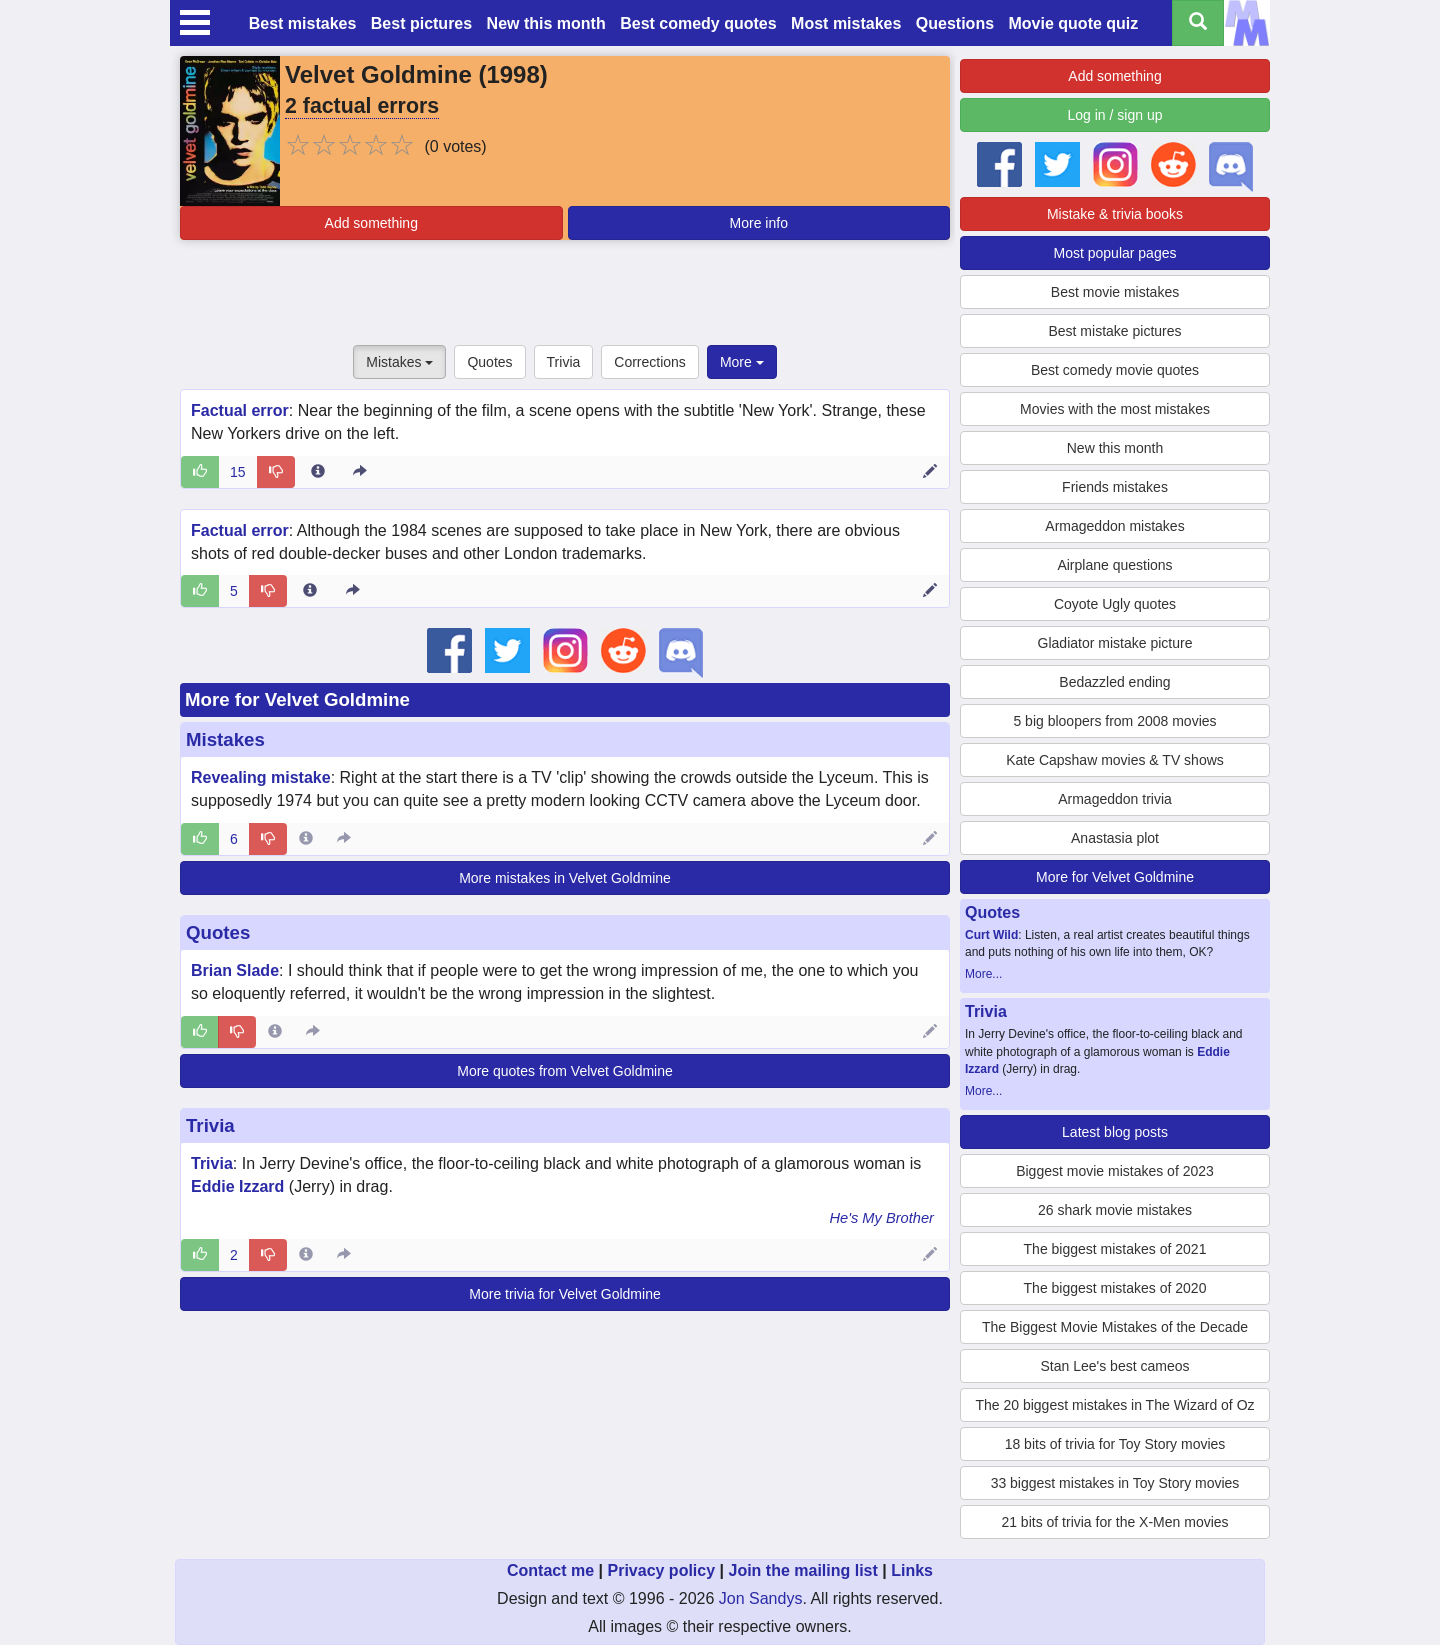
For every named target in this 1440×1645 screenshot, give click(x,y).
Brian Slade (235, 970)
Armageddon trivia (1115, 799)
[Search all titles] (1198, 23)
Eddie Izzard (237, 1186)
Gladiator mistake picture (1115, 643)
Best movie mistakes (1115, 292)
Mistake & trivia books (1115, 214)
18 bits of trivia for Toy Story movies (1115, 1444)
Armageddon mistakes (1114, 526)
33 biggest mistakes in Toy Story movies (1115, 1483)
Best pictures (421, 23)
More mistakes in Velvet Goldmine (565, 878)
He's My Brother (881, 1218)
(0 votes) (455, 146)
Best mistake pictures (1114, 331)
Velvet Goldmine (378, 74)
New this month (546, 23)
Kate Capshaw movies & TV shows (1115, 760)
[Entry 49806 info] (306, 839)
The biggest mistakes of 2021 (1115, 1249)
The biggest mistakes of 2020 (1115, 1288)
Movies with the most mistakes (1115, 409)
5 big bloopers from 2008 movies (1114, 721)
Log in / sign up (1115, 115)
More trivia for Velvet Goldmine (564, 1294)
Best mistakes (303, 23)
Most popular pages (1115, 253)
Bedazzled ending (1114, 682)
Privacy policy (661, 1570)
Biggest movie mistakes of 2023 (1115, 1171)
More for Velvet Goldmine (297, 699)
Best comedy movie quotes (1115, 370)
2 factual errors (362, 106)
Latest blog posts (1115, 1132)
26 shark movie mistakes (1115, 1210)
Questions (955, 23)
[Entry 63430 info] (306, 1255)
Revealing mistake (261, 777)
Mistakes (399, 362)
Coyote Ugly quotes (1115, 604)
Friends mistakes (1115, 487)
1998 (512, 74)
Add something (371, 223)
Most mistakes (846, 23)
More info (759, 223)
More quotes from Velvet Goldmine (565, 1071)
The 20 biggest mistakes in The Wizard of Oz (1114, 1405)
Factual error (240, 410)
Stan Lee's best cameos (1115, 1366)
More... (983, 974)
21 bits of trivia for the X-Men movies (1114, 1522)
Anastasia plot (1115, 838)
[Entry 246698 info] (275, 1032)
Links (912, 1570)
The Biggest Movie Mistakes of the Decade (1115, 1327)
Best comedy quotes (698, 23)
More (742, 362)
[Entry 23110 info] (318, 472)
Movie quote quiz (1074, 23)
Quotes (489, 362)
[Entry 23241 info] (310, 591)
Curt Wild (991, 935)
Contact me (550, 1570)
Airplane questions (1114, 565)
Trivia (564, 362)
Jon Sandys (761, 1598)
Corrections (650, 362)
